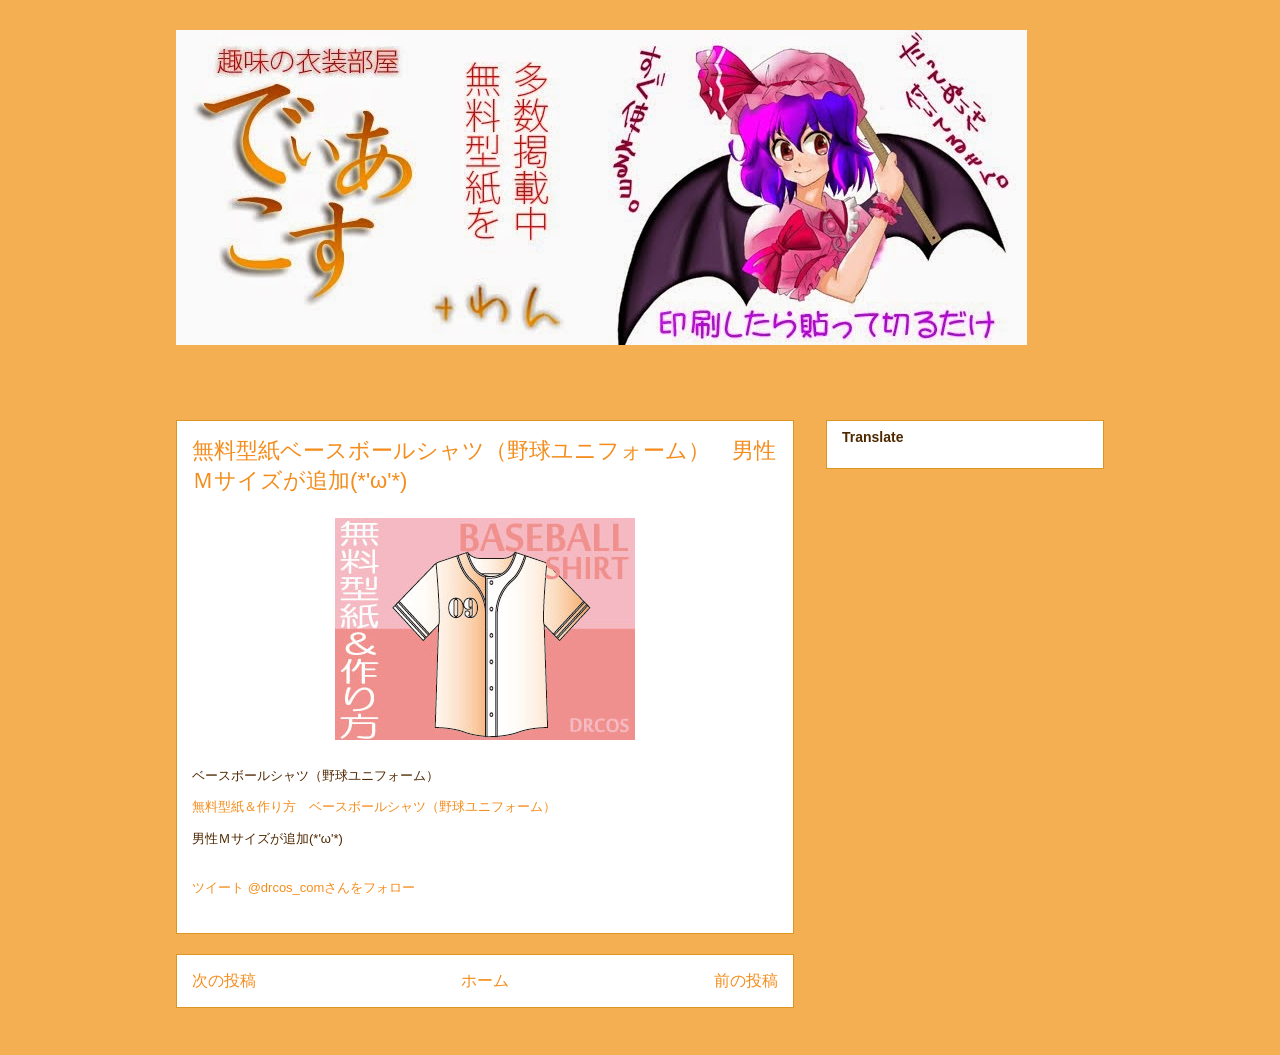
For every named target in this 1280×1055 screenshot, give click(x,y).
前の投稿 (746, 980)
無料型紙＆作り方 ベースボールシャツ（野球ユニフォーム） (374, 806)
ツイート (218, 887)
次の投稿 (224, 980)
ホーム (485, 980)
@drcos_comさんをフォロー (332, 887)
